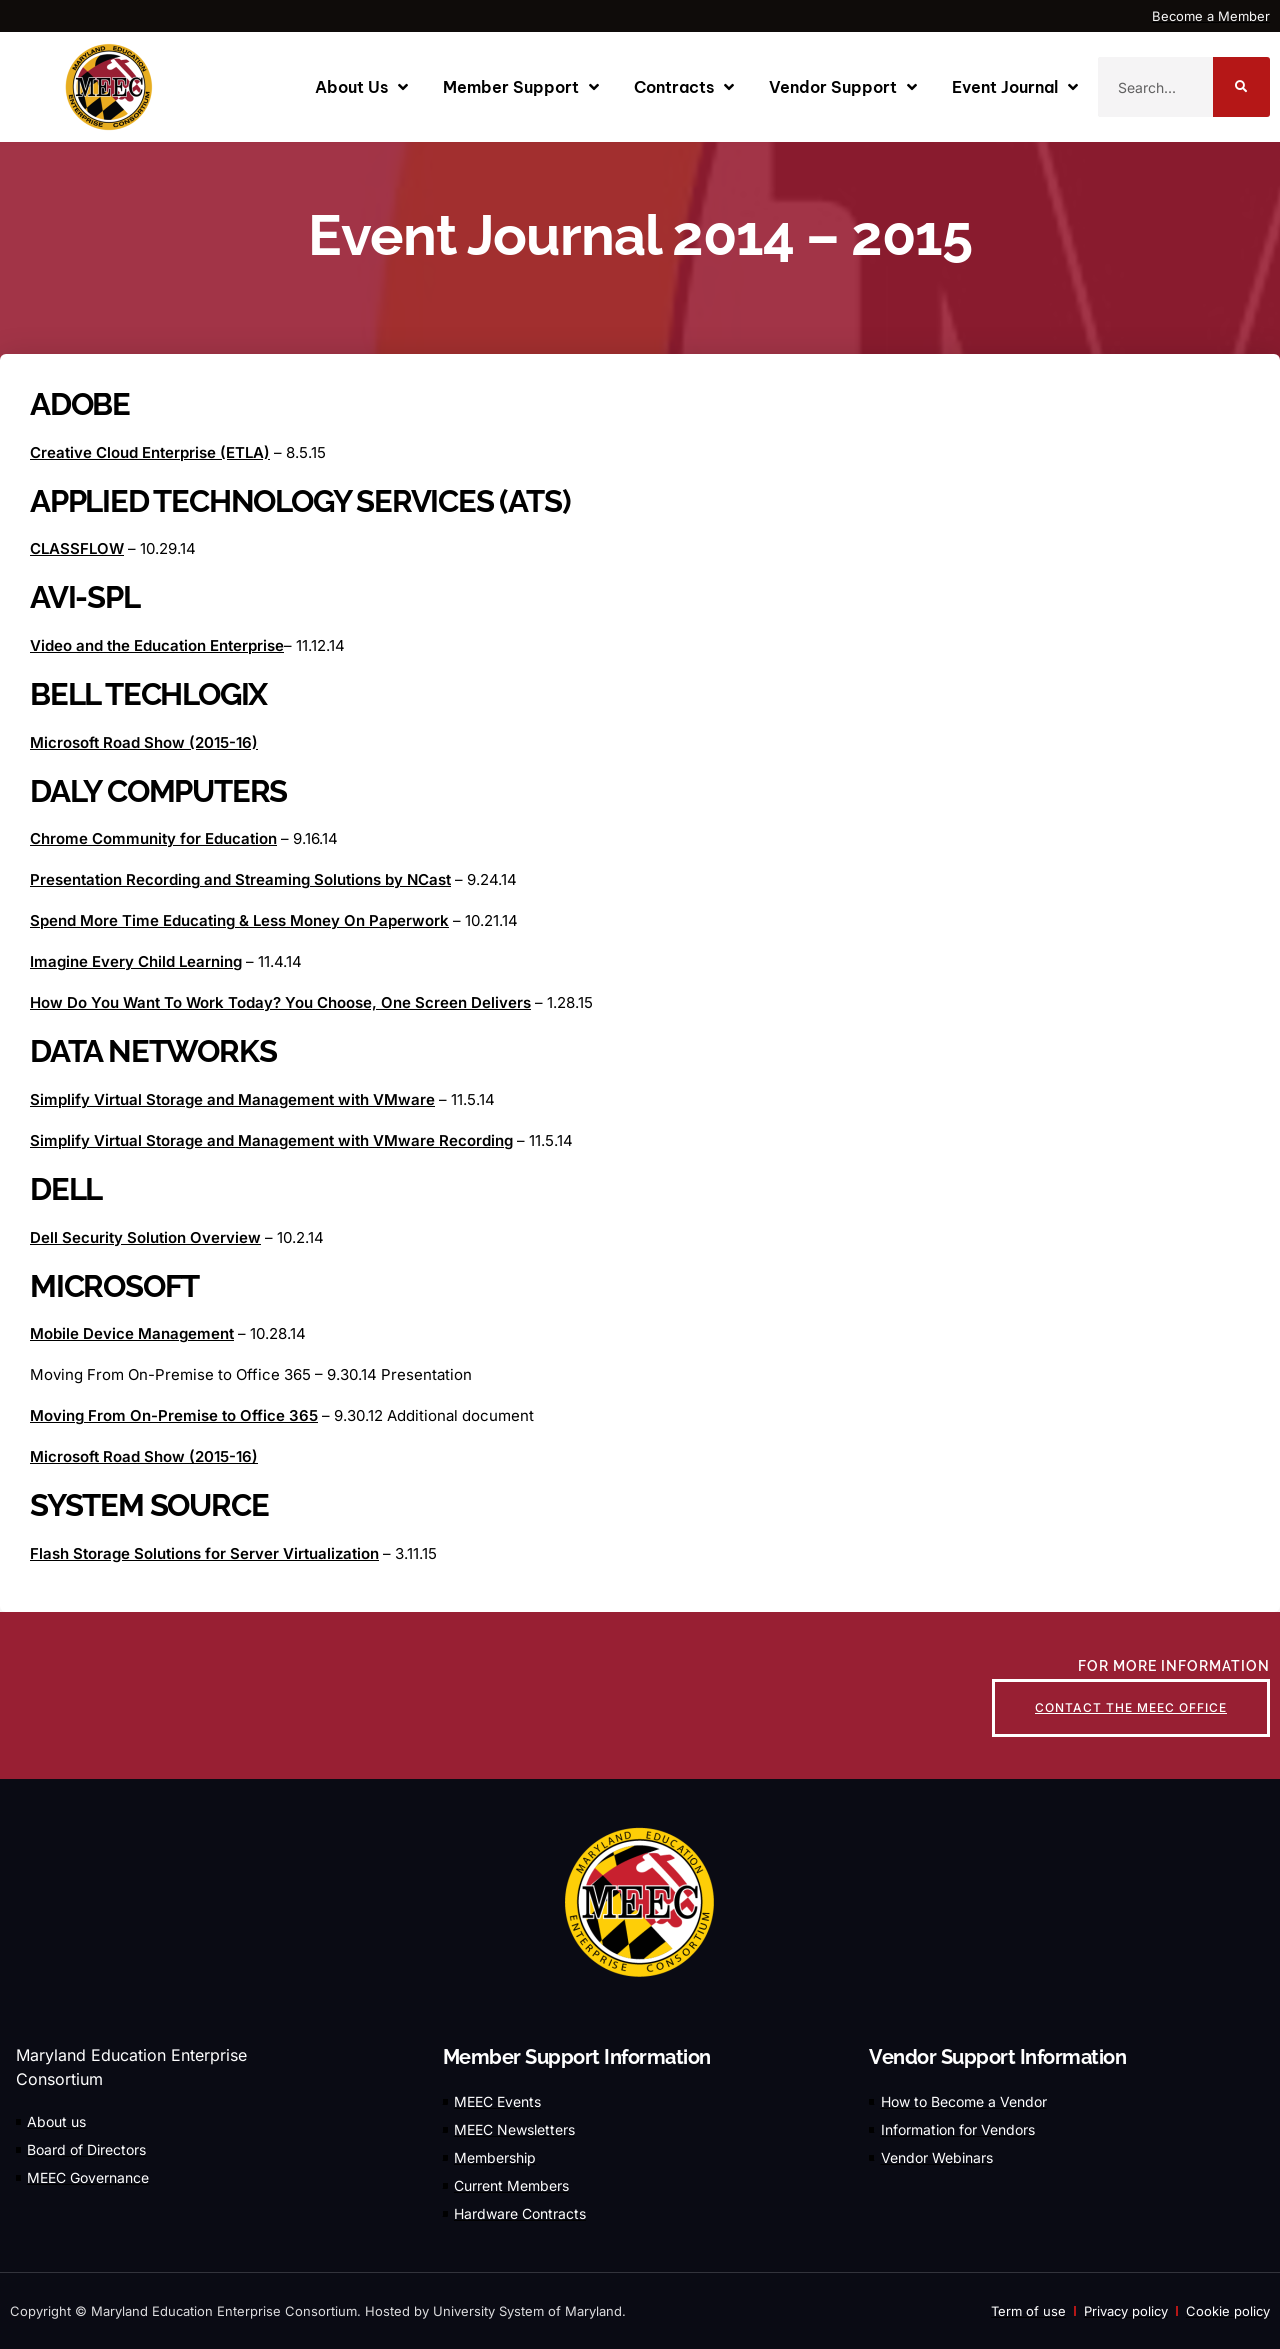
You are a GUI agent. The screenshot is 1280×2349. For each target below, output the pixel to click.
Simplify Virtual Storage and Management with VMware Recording (271, 1140)
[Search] (1241, 87)
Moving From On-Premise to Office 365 (174, 1415)
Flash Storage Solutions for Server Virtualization (204, 1553)
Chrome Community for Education (153, 838)
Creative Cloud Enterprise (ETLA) (150, 452)
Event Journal (1015, 87)
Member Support (521, 87)
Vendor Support (843, 87)
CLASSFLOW (77, 548)
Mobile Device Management (132, 1333)
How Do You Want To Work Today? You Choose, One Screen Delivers (280, 1002)
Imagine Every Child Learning (136, 961)
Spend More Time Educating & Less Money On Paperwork (239, 920)
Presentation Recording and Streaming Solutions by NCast (240, 879)
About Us (361, 87)
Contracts (684, 87)
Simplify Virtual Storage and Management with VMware (232, 1099)
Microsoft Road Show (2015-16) (144, 742)
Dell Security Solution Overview (145, 1237)
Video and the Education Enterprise (157, 645)
